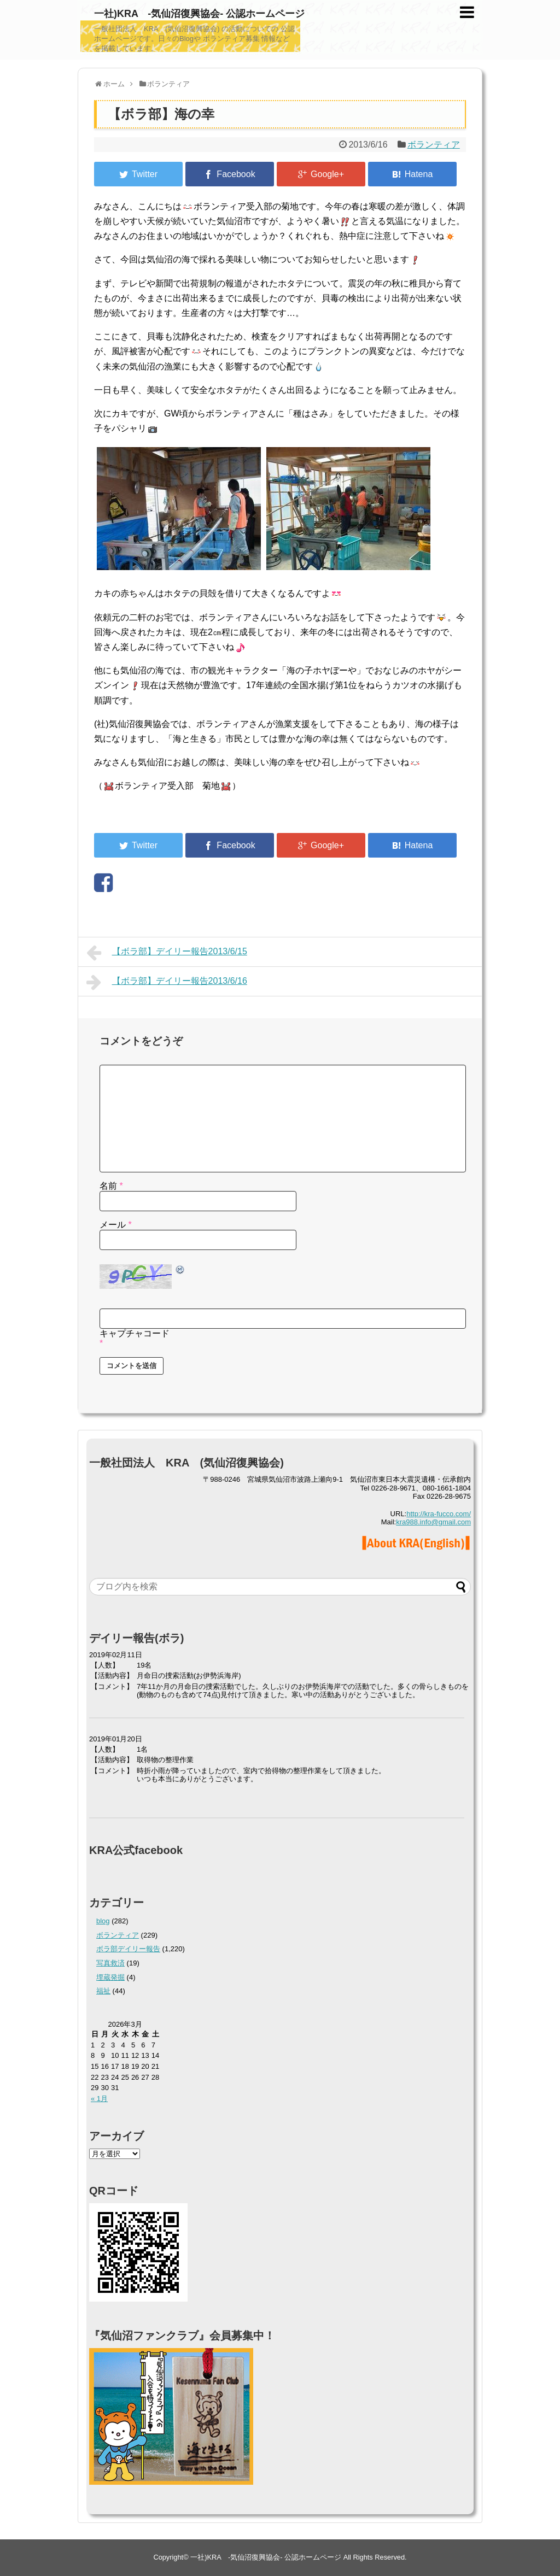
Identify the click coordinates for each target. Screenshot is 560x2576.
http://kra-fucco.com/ (438, 1514)
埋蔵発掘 (110, 1977)
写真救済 (110, 1963)
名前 (111, 1185)
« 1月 (99, 2098)
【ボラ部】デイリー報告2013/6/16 (166, 982)
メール (116, 1224)
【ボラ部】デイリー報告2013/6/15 (166, 952)
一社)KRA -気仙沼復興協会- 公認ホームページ (199, 14)
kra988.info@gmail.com (433, 1522)
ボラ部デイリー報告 (128, 1949)
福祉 (103, 1991)
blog (103, 1921)
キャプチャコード (135, 1333)
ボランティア (433, 144)
